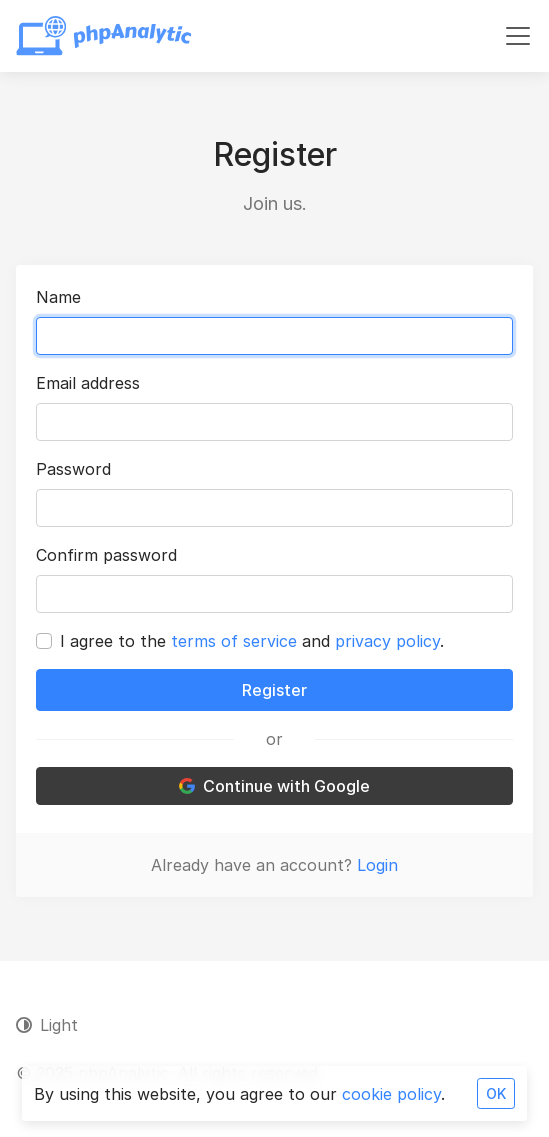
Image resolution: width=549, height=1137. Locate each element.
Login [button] (377, 865)
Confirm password (106, 555)
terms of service (234, 641)
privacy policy (387, 641)
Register (274, 690)
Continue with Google (274, 786)
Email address (88, 383)
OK (496, 1093)
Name (58, 297)
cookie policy (391, 1094)
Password (73, 469)
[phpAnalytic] (104, 36)
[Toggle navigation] (518, 36)
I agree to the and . (252, 641)
